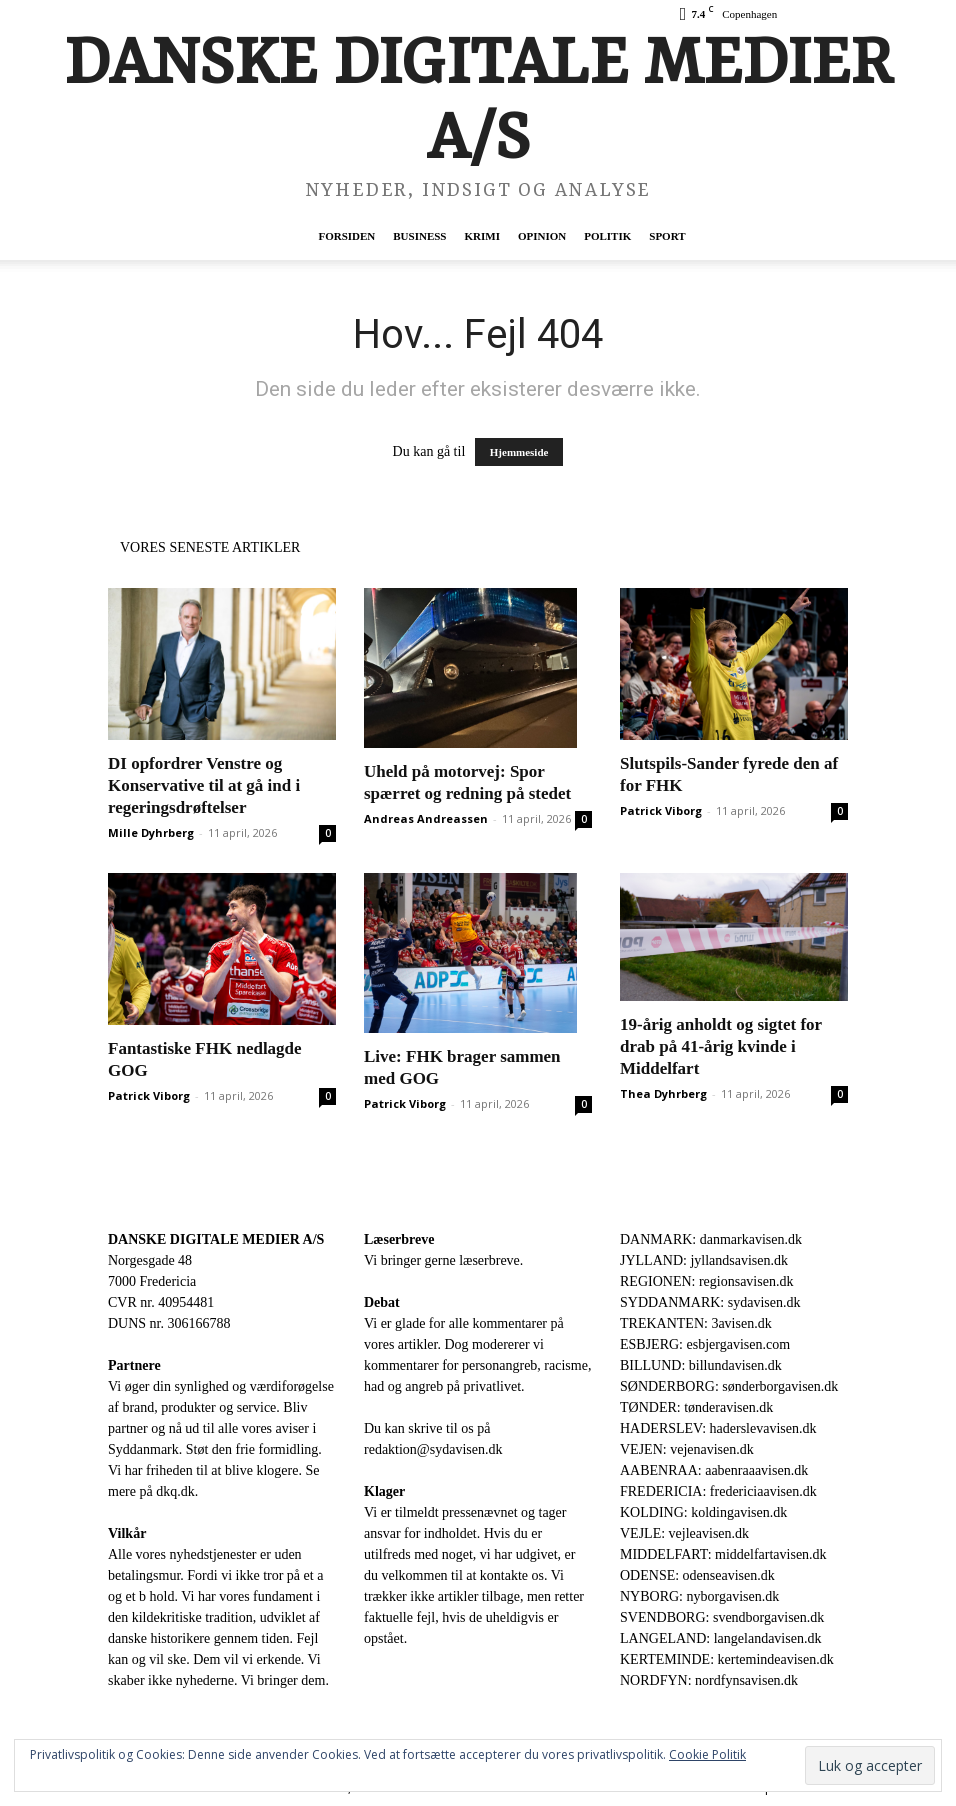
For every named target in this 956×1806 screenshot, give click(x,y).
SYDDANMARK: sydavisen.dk (710, 1302)
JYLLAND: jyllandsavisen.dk (704, 1260)
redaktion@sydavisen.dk (433, 1449)
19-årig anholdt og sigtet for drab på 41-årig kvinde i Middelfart (721, 1046)
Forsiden (346, 236)
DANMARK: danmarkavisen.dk (711, 1239)
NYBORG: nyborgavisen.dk (699, 1596)
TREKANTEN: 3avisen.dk (696, 1323)
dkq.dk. (177, 1491)
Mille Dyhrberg (151, 832)
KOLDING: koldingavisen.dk (703, 1512)
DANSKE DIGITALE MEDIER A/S (216, 1239)
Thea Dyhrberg (663, 1093)
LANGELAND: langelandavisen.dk (720, 1638)
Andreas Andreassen (426, 818)
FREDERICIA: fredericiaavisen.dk (718, 1491)
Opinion (542, 236)
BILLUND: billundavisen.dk (701, 1365)
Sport (667, 236)
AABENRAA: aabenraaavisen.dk (714, 1470)
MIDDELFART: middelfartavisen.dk (723, 1554)
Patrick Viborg (661, 810)
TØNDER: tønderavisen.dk (696, 1407)
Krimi (481, 236)
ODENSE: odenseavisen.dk (697, 1575)
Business (419, 236)
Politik (607, 236)
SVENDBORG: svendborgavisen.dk (722, 1617)
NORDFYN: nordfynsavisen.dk (709, 1680)
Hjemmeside (519, 452)
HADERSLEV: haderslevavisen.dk (718, 1428)
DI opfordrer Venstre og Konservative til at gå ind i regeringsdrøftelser (204, 785)
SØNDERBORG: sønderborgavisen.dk (729, 1386)
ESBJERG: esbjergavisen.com (705, 1344)
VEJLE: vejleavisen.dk (684, 1533)
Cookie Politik (707, 1754)
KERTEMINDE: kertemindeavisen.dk (727, 1659)
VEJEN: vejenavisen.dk (687, 1449)
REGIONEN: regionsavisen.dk (706, 1281)
